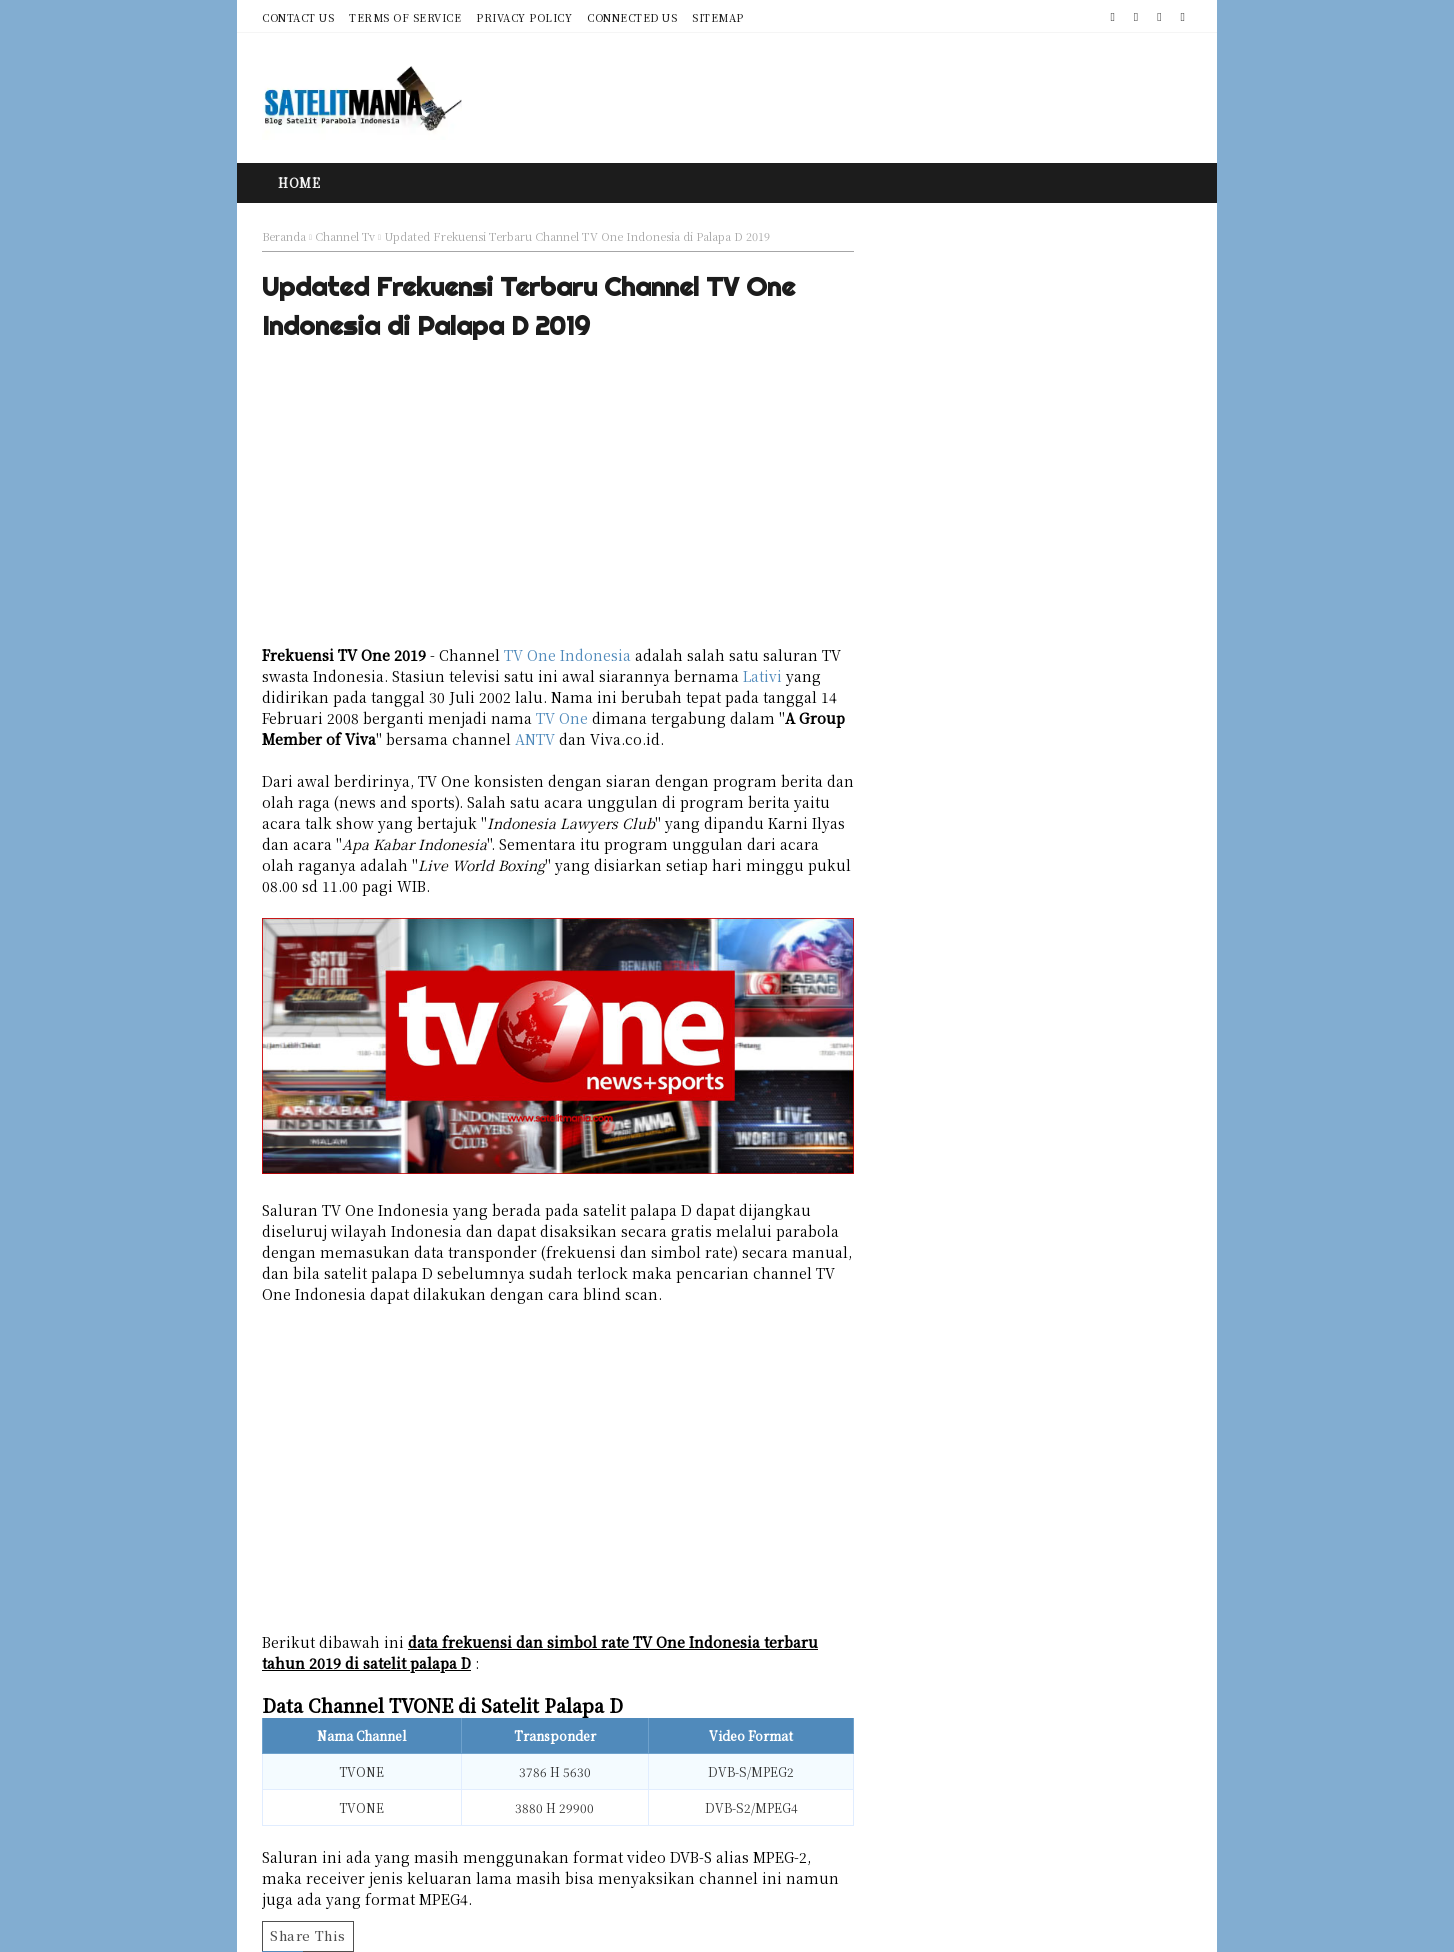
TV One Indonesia (567, 655)
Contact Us (298, 17)
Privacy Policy (524, 17)
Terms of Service (405, 17)
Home (299, 182)
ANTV (535, 739)
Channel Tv (345, 236)
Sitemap (718, 17)
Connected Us (632, 17)
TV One (562, 718)
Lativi (762, 676)
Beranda (284, 236)
